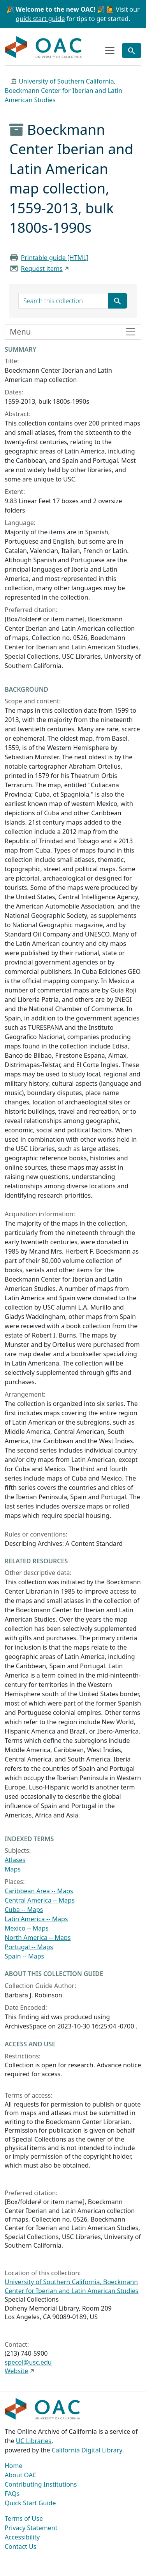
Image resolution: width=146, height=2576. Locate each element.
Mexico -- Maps (27, 1928)
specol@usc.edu (28, 2362)
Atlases (15, 1860)
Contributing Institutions (41, 2484)
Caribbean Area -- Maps (39, 1891)
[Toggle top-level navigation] (109, 50)
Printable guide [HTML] (54, 257)
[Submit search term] (117, 301)
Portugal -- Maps (29, 1947)
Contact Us (20, 2546)
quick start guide (40, 18)
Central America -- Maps (40, 1900)
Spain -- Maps (24, 1956)
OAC (44, 47)
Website (16, 2371)
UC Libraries (33, 2440)
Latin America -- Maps (36, 1919)
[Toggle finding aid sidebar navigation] (73, 332)
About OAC (21, 2475)
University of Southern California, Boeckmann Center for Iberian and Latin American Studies (63, 90)
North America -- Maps (38, 1937)
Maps (13, 1869)
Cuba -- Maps (24, 1909)
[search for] (63, 301)
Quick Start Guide (30, 2503)
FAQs (12, 2493)
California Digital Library (87, 2450)
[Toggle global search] (131, 50)
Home (14, 2465)
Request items (42, 268)
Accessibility (22, 2537)
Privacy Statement (31, 2528)
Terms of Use (24, 2518)
